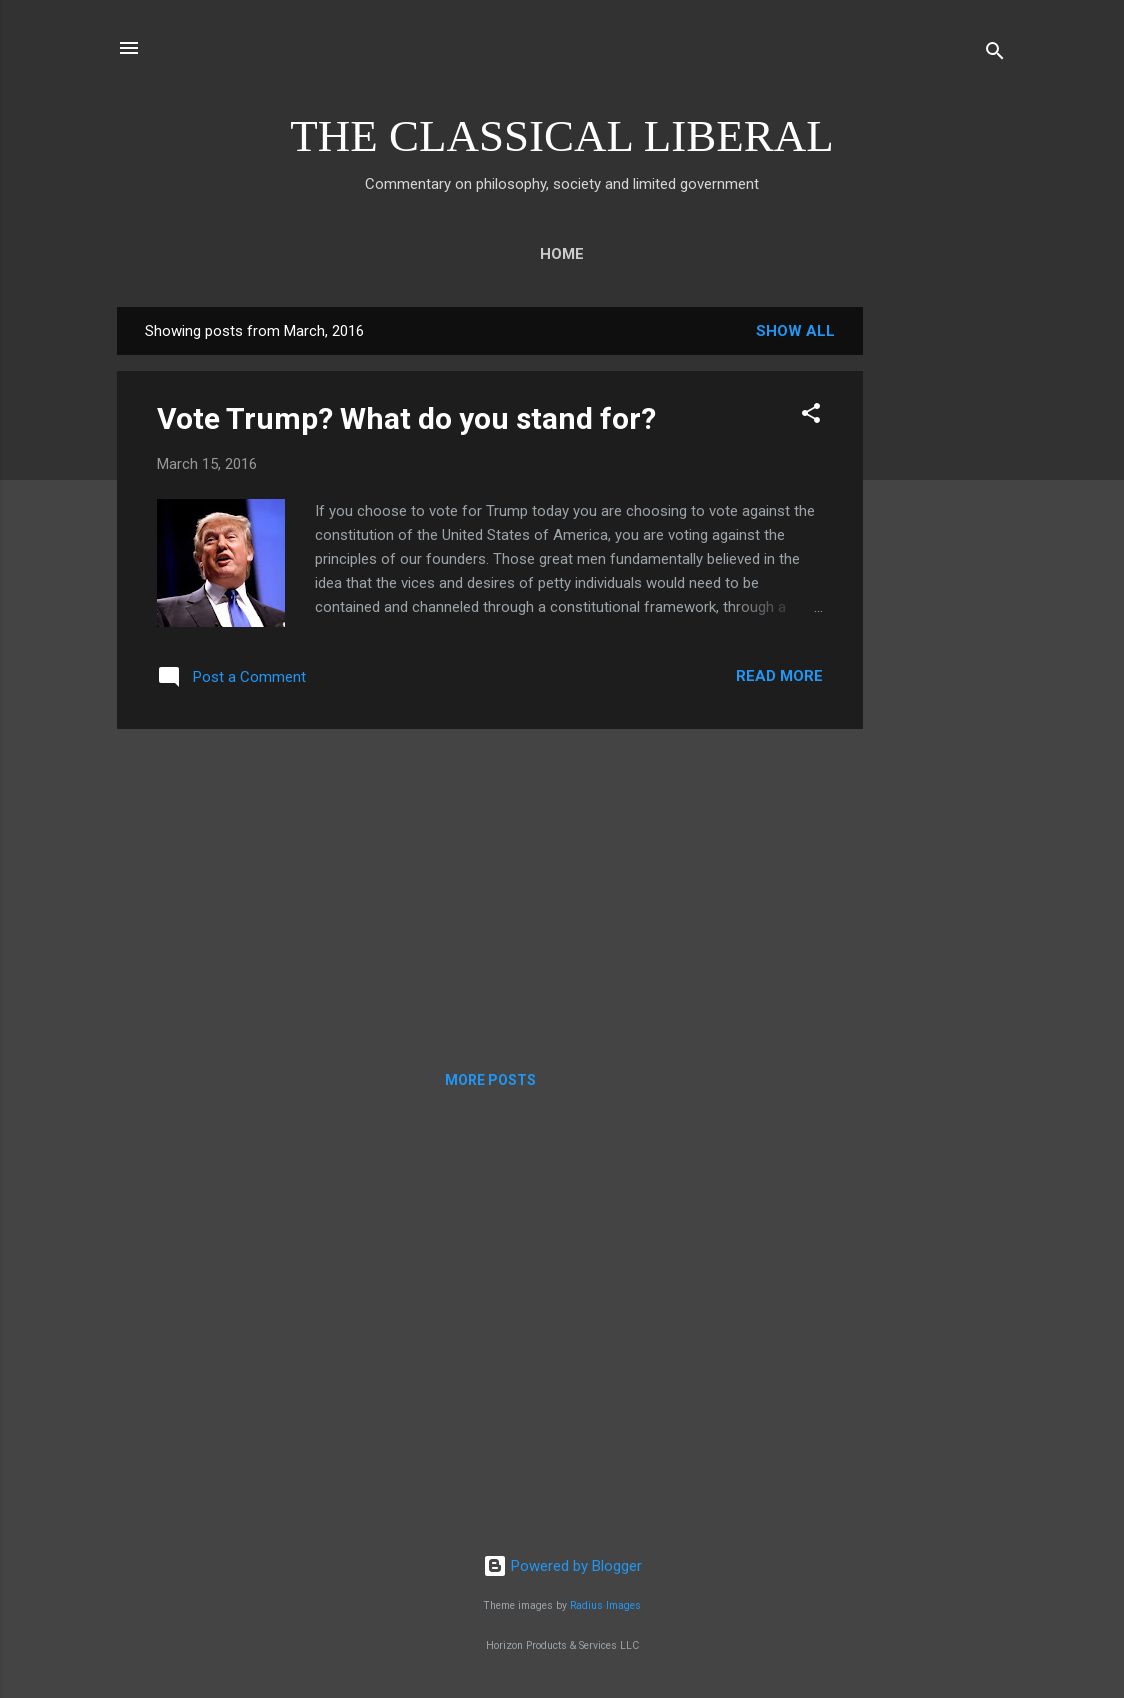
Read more (779, 676)
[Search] (995, 54)
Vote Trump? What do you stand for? (406, 418)
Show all (795, 331)
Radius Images (605, 1605)
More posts (490, 1080)
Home (562, 254)
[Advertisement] (943, 607)
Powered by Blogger (562, 1566)
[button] (811, 416)
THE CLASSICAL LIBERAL (561, 136)
